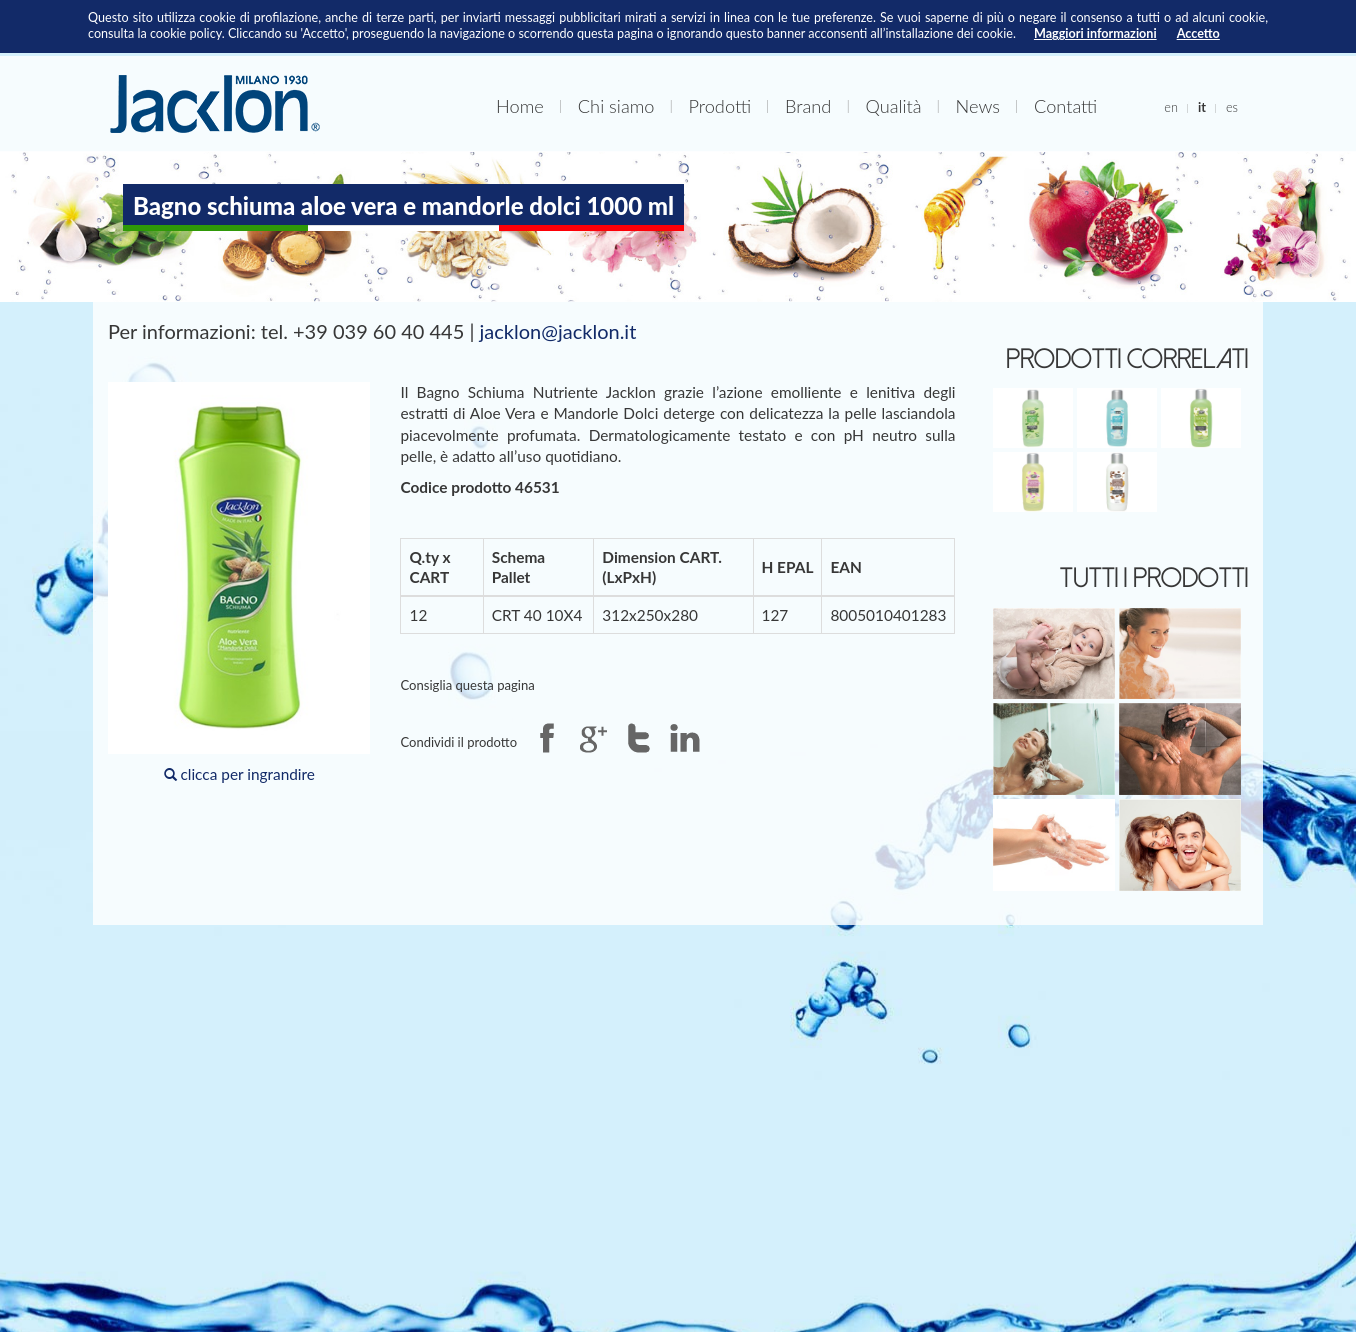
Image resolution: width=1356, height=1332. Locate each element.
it (1202, 107)
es (1232, 107)
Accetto (1198, 33)
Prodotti (719, 106)
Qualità (893, 106)
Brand (808, 106)
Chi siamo (616, 106)
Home (520, 106)
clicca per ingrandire (239, 582)
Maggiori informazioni (1095, 33)
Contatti (1065, 106)
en (1171, 107)
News (978, 106)
